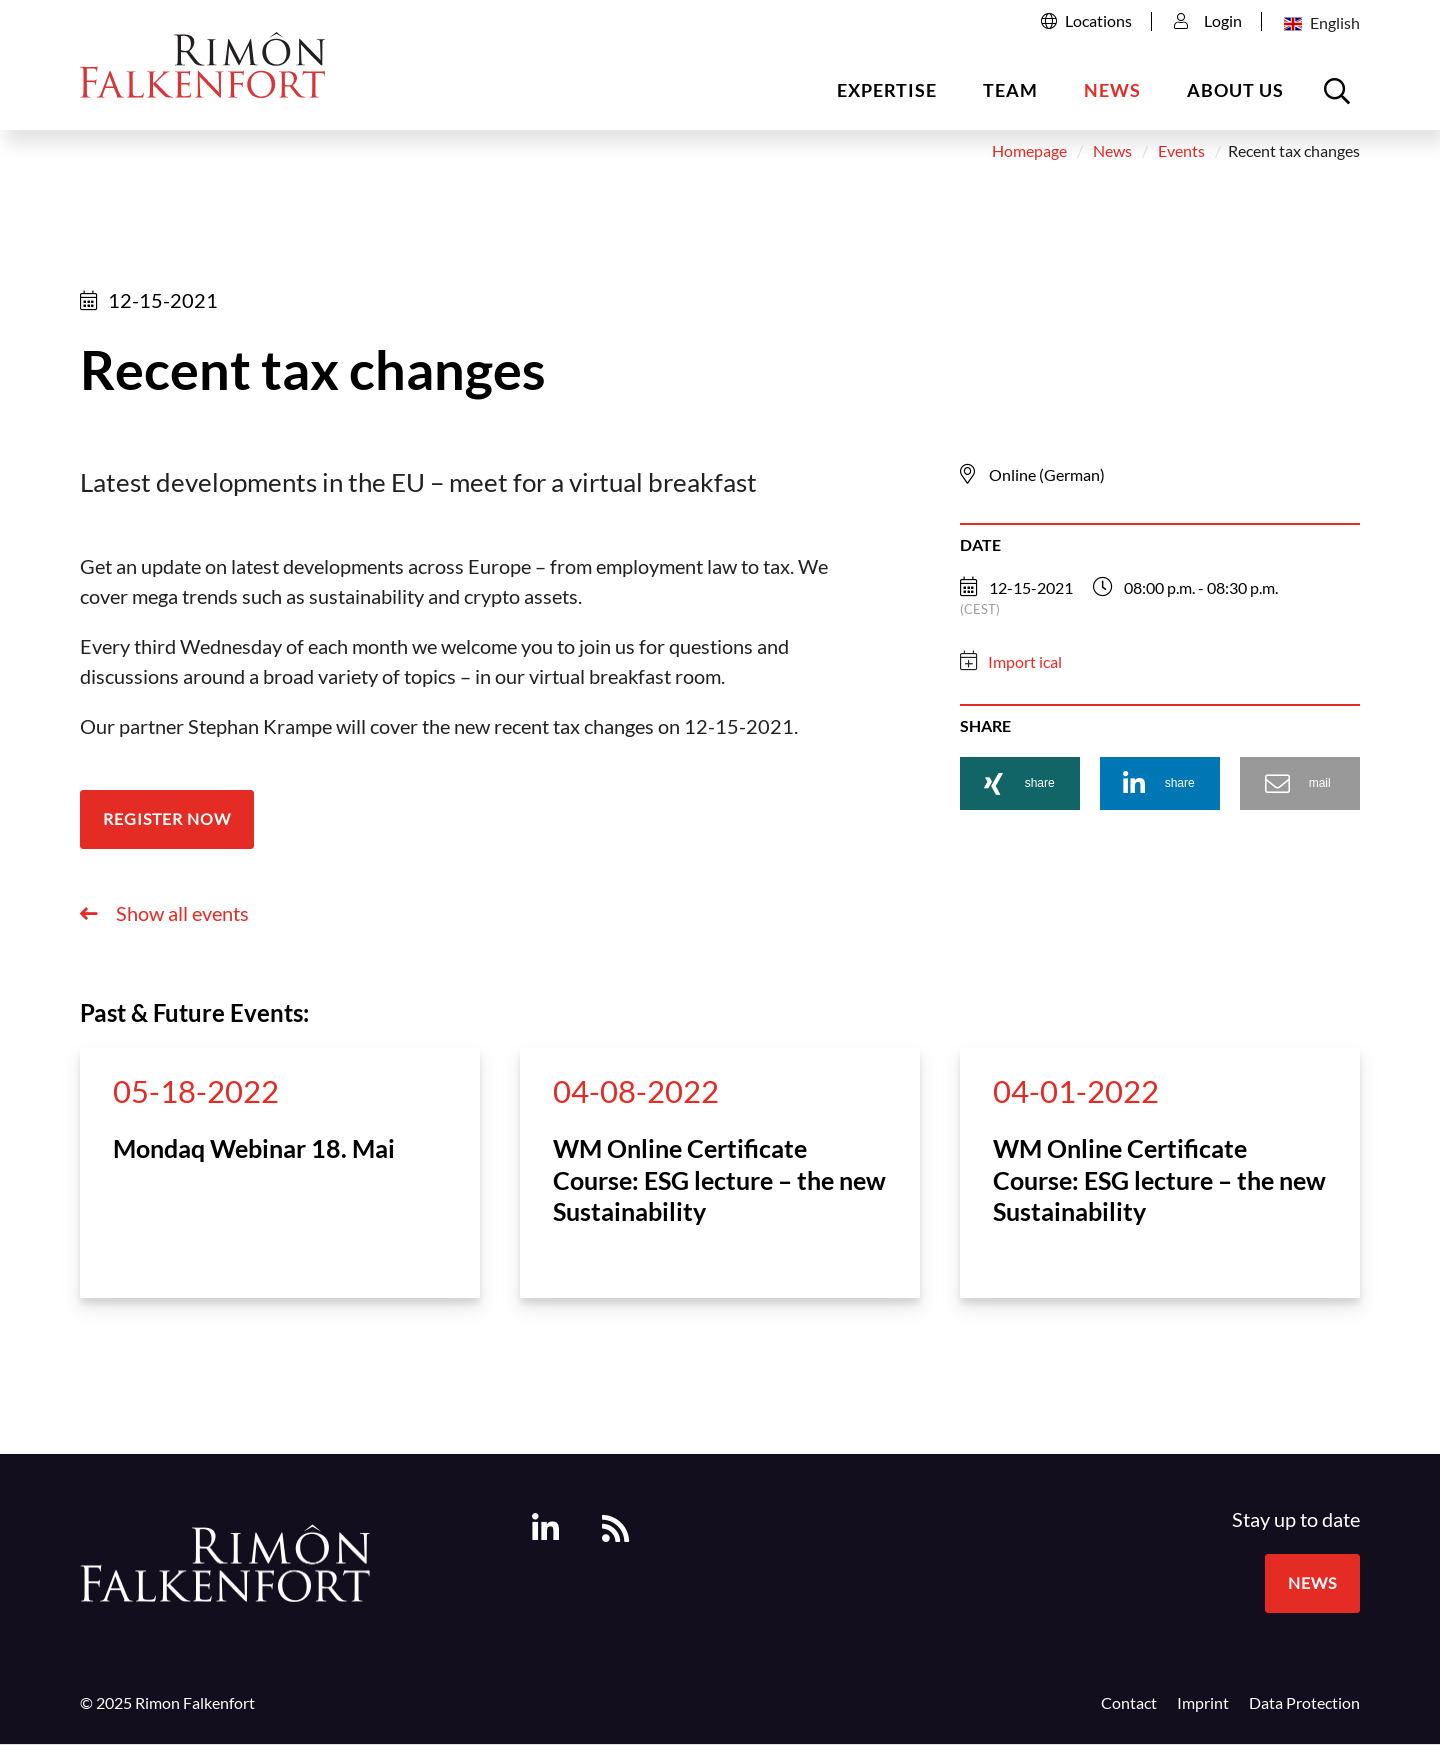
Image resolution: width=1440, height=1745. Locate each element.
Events (1181, 156)
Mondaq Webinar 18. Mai (254, 1152)
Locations (1098, 20)
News (1112, 90)
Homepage (1029, 156)
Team (1010, 90)
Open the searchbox (1340, 98)
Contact (1129, 1707)
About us (1235, 90)
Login (1208, 21)
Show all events (180, 917)
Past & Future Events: (194, 1016)
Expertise (887, 90)
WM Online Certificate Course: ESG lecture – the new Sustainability (719, 1183)
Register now (167, 823)
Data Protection (1304, 1707)
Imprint (1203, 1707)
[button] (1020, 787)
